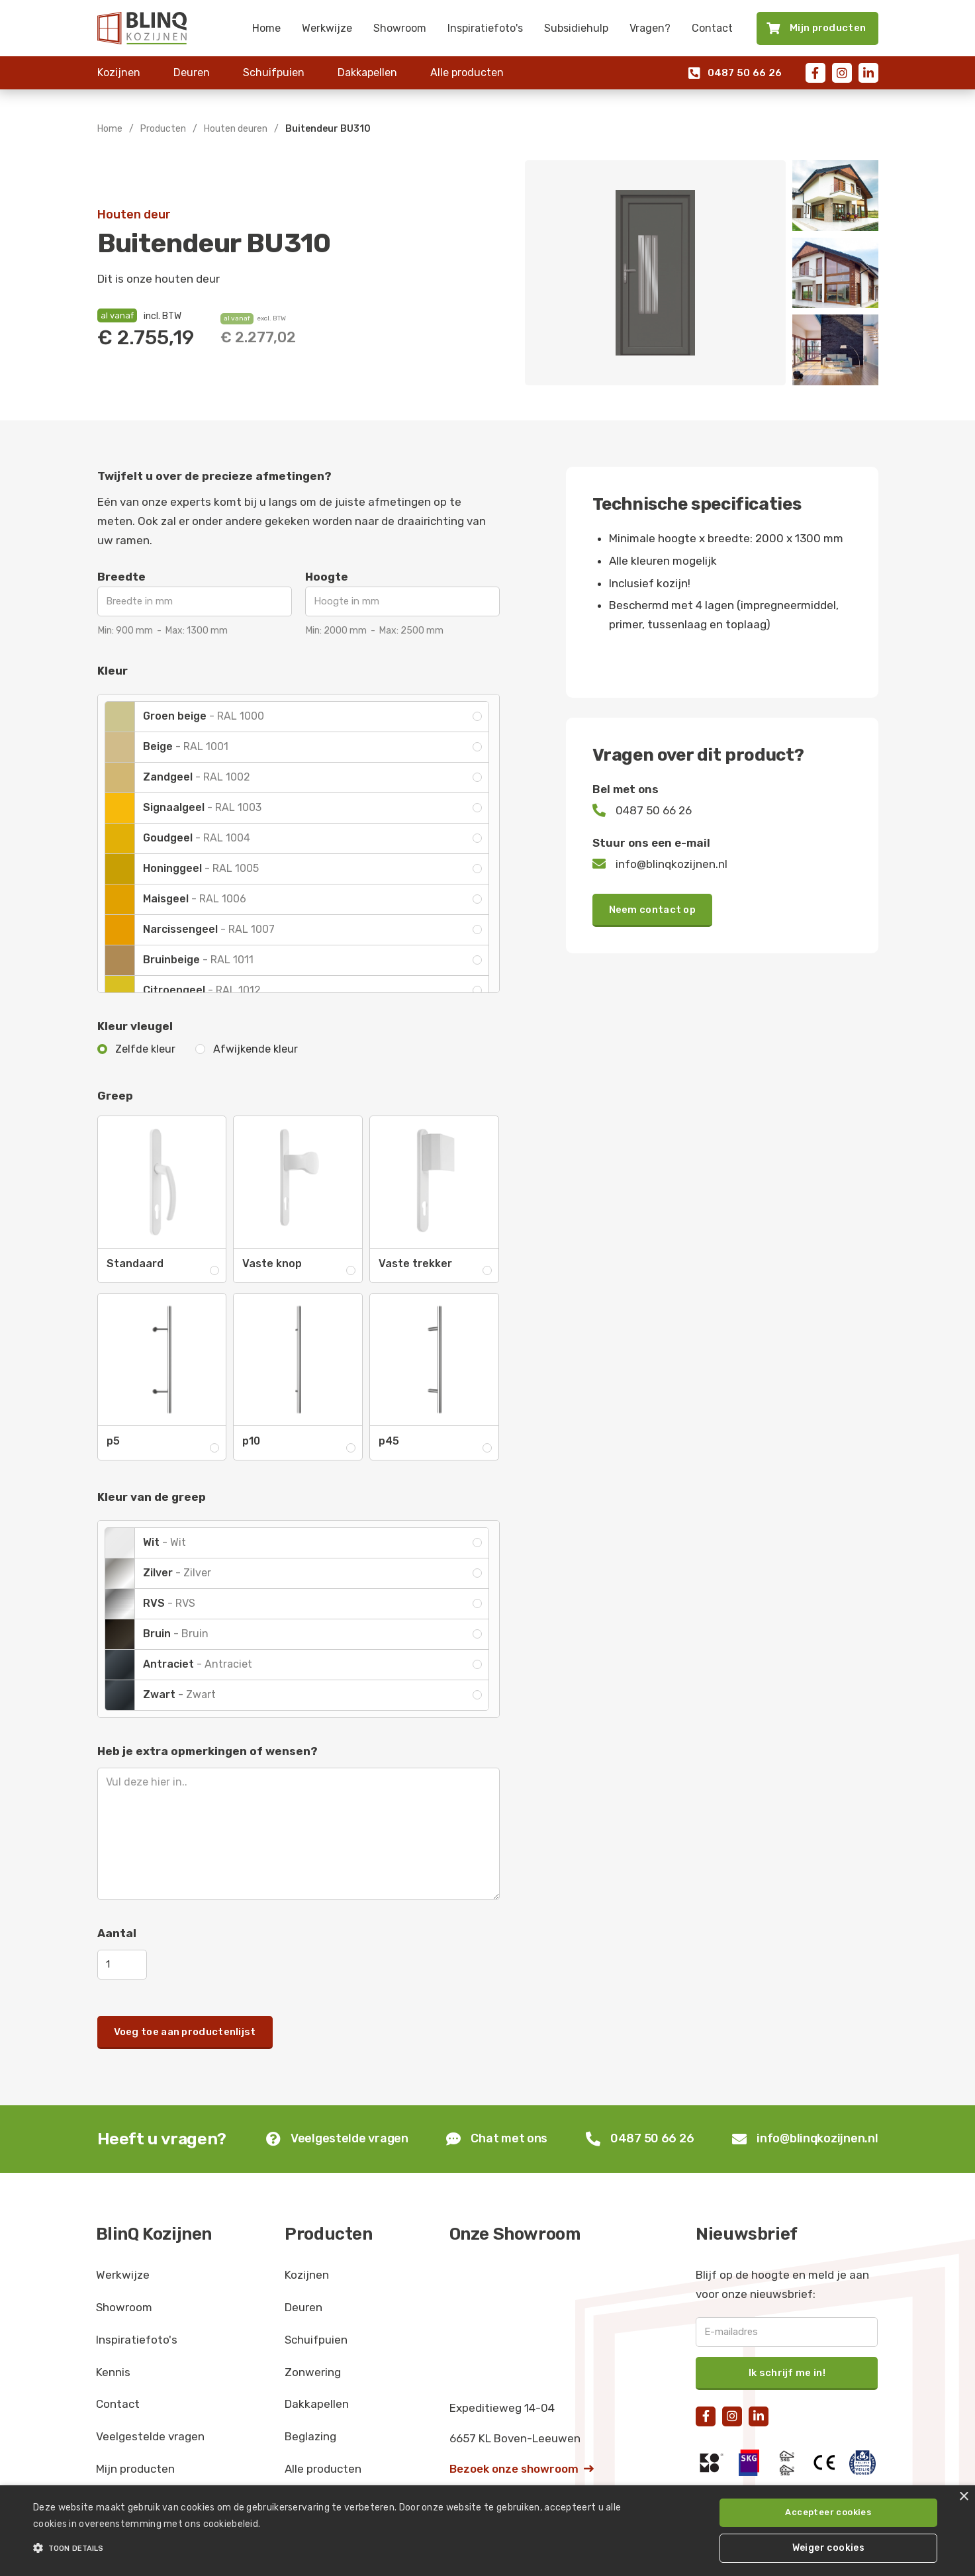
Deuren (191, 72)
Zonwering (313, 2372)
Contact (712, 28)
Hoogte (326, 576)
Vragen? (650, 28)
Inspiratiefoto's (485, 28)
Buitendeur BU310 (328, 128)
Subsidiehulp (576, 28)
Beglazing (310, 2436)
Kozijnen (118, 72)
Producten (163, 128)
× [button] (963, 2497)
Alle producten (467, 72)
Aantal (116, 1933)
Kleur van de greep (151, 1496)
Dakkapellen (367, 72)
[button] (328, 2548)
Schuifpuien (273, 72)
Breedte (121, 576)
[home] (142, 28)
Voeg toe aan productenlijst (185, 2032)
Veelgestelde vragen (150, 2436)
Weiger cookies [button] (828, 2547)
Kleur (112, 670)
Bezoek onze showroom (521, 2468)
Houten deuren (235, 128)
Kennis (113, 2372)
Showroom (399, 28)
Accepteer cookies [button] (828, 2512)
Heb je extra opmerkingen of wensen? (207, 1751)
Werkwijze (327, 28)
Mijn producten (135, 2468)
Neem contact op (652, 910)
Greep (115, 1095)
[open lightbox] (655, 272)
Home (266, 28)
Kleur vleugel (135, 1026)
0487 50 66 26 (735, 73)
